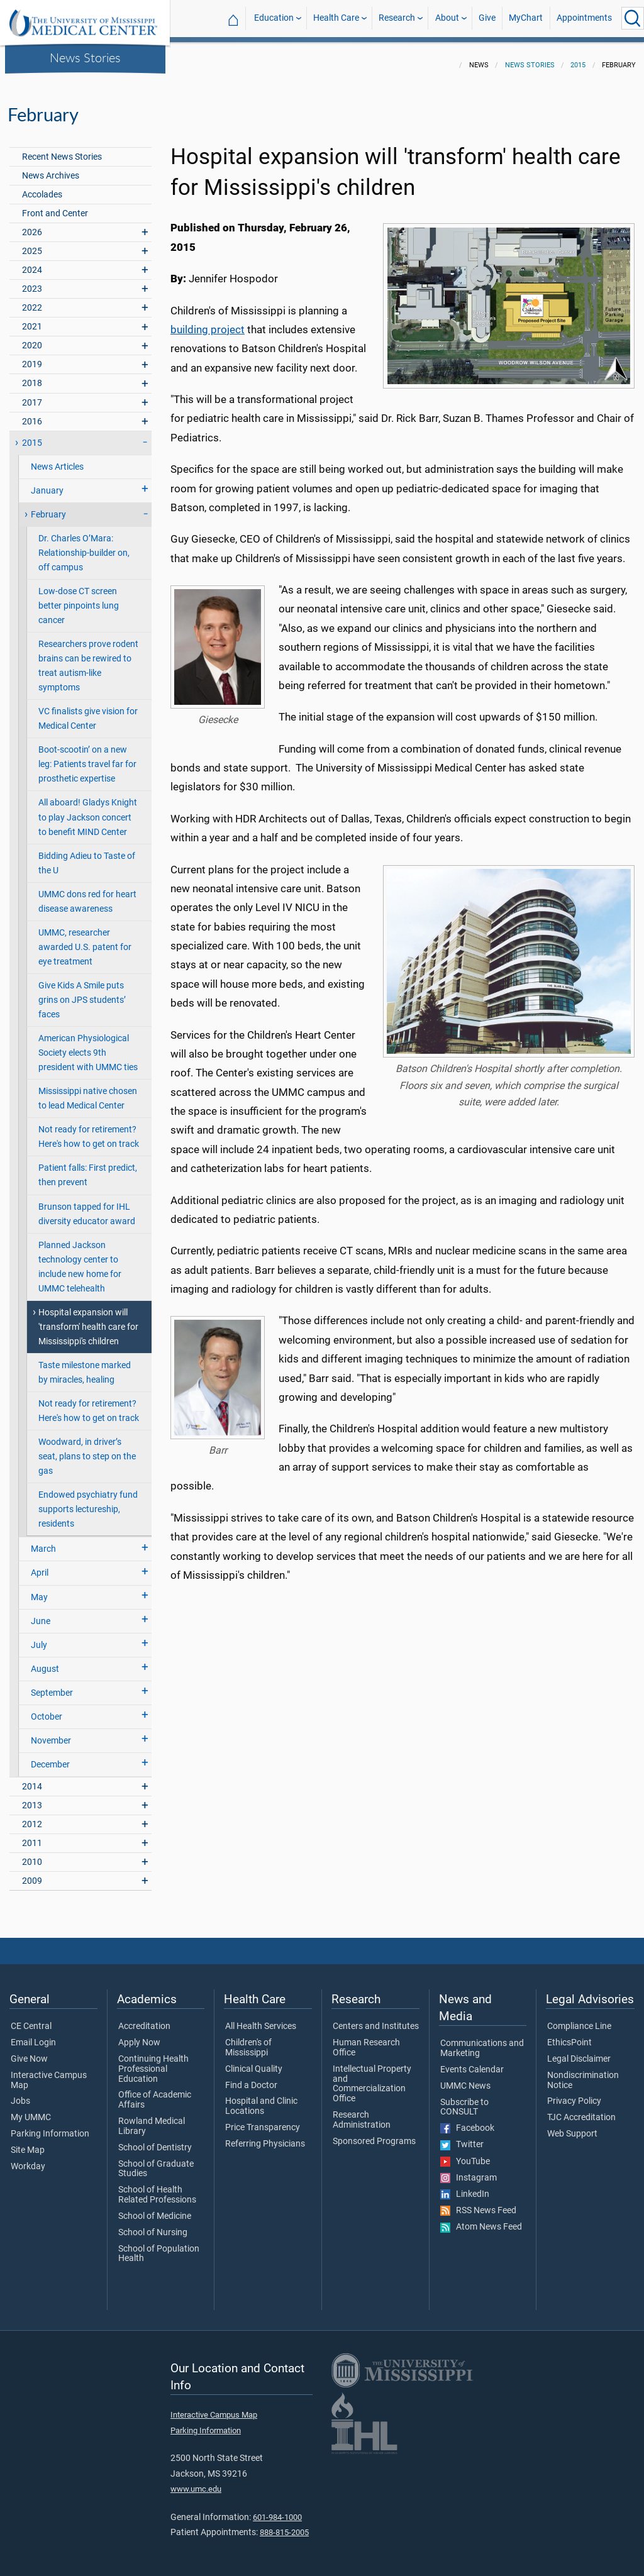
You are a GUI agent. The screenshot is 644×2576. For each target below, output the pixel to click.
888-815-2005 (284, 2524)
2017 (32, 395)
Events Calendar (472, 2062)
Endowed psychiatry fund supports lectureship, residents (88, 1502)
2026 (32, 224)
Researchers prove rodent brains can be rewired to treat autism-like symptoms (88, 658)
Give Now (29, 2052)
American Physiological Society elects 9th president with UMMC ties (88, 1045)
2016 (32, 414)
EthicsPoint (569, 2035)
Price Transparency (262, 2120)
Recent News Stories (62, 149)
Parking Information (50, 2126)
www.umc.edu (195, 2481)
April (39, 1565)
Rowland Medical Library (151, 2119)
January (47, 483)
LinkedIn (464, 2187)
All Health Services (260, 2019)
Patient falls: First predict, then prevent (87, 1167)
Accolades (42, 187)
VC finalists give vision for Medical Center (88, 711)
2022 (32, 300)
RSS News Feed (478, 2203)
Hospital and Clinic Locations (261, 2099)
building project (207, 322)
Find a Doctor (251, 2078)
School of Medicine (154, 2209)
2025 (32, 243)
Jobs (20, 2094)
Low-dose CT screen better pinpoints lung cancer (78, 598)
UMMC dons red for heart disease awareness (87, 894)
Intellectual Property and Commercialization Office (372, 2076)
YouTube (465, 2154)
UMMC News (465, 2079)
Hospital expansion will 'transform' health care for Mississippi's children (88, 1319)
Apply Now (139, 2035)
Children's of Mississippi (248, 2040)
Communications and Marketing (482, 2041)
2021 (32, 319)
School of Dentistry (155, 2140)
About (447, 18)
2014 (32, 1779)
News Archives (50, 168)
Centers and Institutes (376, 2019)
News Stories (85, 57)
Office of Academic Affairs (154, 2092)
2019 (32, 356)
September (52, 1685)
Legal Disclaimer (579, 2052)
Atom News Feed (481, 2219)
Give (487, 18)
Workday (28, 2159)
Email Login (33, 2035)
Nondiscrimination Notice (583, 2073)
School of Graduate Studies (156, 2162)
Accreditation (144, 2019)
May (39, 1589)
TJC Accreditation (581, 2110)
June (40, 1613)
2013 (32, 1798)
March (43, 1541)
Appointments (584, 18)
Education (274, 18)
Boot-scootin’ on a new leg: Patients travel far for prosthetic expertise (87, 757)
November (51, 1733)
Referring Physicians (265, 2136)
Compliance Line (579, 2019)
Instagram (468, 2170)
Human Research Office (366, 2040)
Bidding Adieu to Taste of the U (86, 855)
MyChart (526, 18)
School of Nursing (152, 2225)
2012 (32, 1816)
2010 (32, 1854)
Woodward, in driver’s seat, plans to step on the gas (87, 1449)
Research (397, 18)
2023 (32, 281)
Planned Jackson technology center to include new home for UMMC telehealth (79, 1259)
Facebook (467, 2121)
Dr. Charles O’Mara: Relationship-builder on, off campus (84, 545)
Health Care (336, 18)
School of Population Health (158, 2246)
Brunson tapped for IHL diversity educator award (86, 1206)
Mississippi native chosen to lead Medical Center (87, 1090)
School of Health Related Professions (157, 2187)
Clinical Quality (253, 2062)
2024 (32, 262)
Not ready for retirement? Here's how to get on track (88, 1129)
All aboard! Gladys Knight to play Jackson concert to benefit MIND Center (87, 809)
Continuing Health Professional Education (153, 2061)
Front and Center (55, 206)
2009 (32, 1873)
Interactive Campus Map (49, 2073)
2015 (578, 57)
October (46, 1709)
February (48, 507)
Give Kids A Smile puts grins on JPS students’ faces (82, 992)
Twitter (462, 2137)
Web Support (572, 2126)
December (50, 1757)
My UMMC (31, 2110)
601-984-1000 (277, 2509)
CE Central (31, 2019)
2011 (32, 1835)
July (39, 1637)
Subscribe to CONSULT (464, 2100)
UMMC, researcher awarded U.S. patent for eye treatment (84, 939)
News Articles (57, 459)
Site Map (28, 2143)
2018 (32, 375)
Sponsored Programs (374, 2134)
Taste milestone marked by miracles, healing (84, 1365)
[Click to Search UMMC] (632, 18)
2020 (32, 338)
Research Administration (362, 2113)
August (45, 1661)
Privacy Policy (574, 2094)
